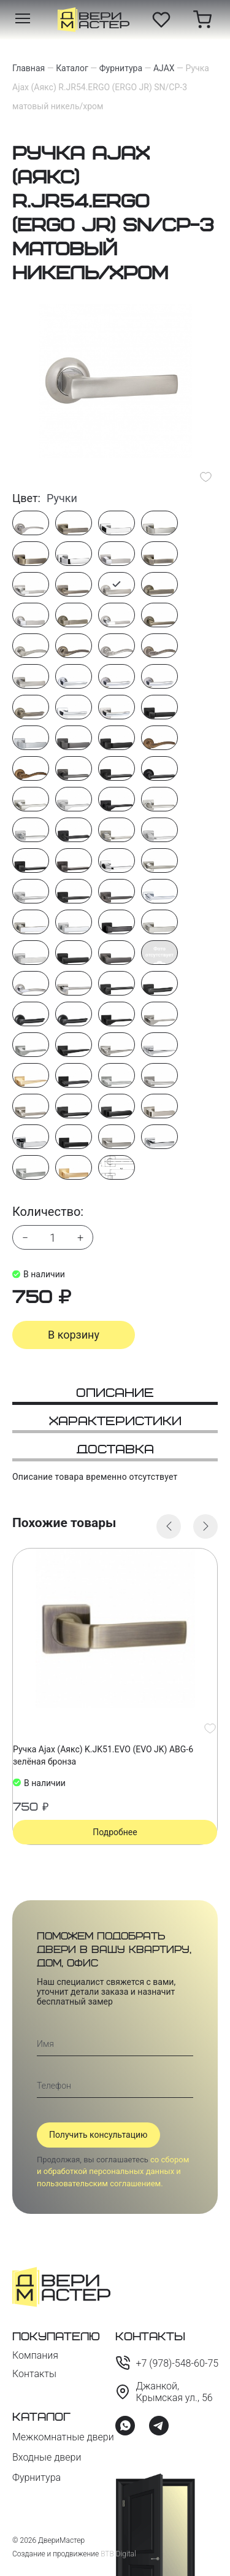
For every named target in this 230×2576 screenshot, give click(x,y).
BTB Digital (118, 2554)
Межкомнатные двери (63, 2437)
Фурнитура (36, 2477)
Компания (35, 2355)
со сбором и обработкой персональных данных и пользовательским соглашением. (113, 2171)
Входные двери (46, 2457)
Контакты (34, 2374)
